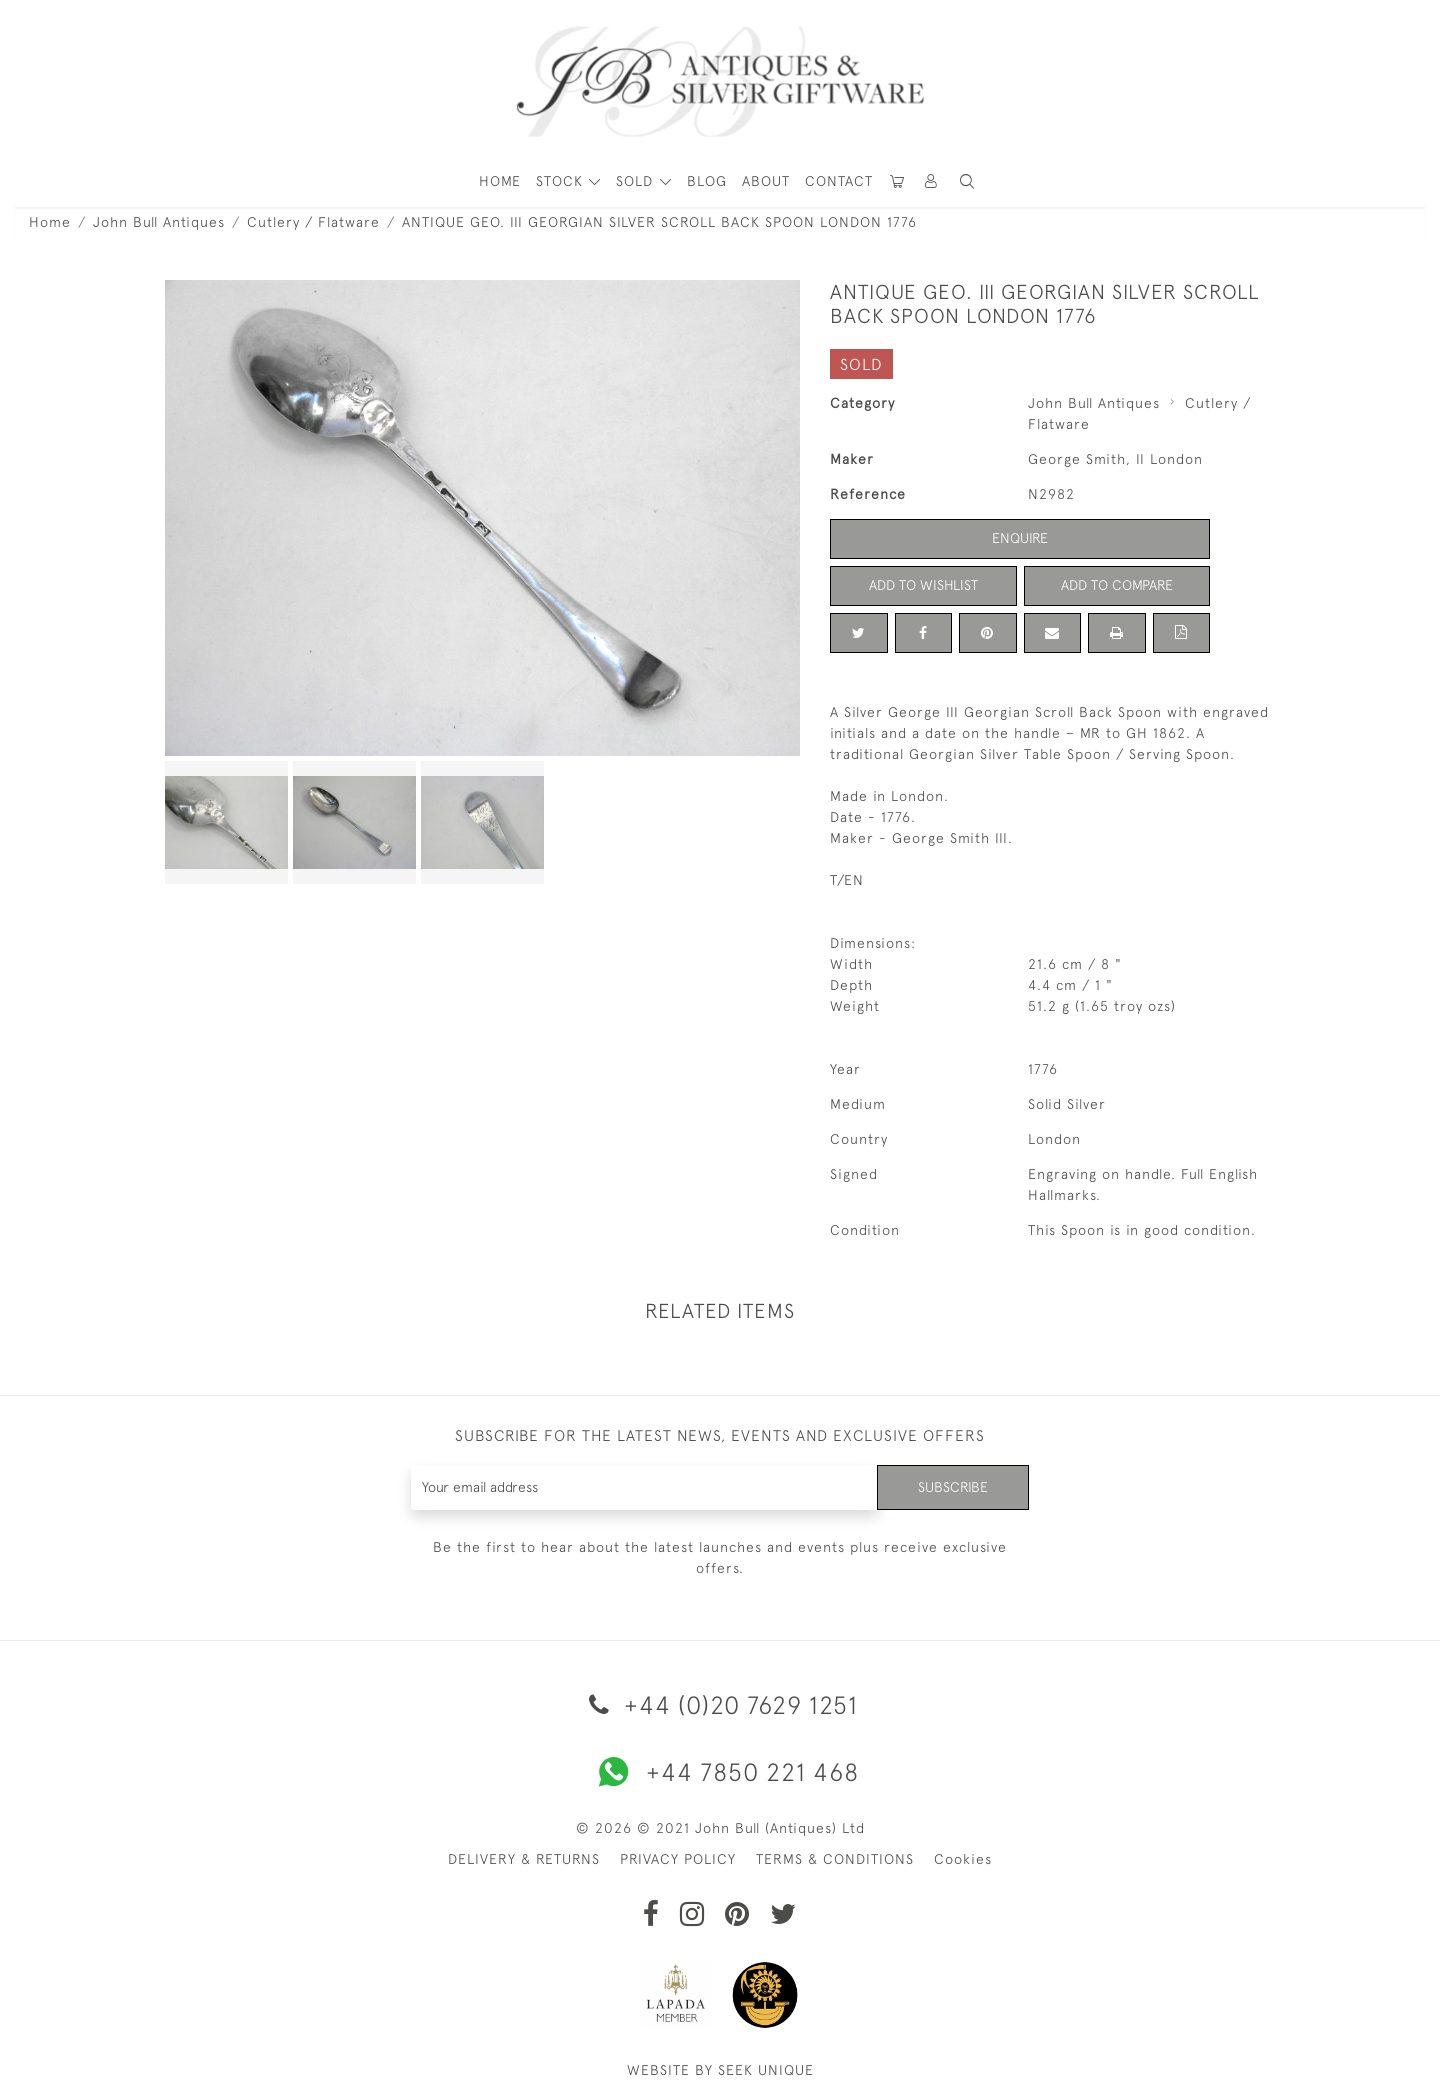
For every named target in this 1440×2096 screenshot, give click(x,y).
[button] (932, 181)
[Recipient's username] (644, 1487)
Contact (839, 181)
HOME (500, 181)
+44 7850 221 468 (720, 1772)
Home (50, 222)
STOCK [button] (562, 181)
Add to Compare (1117, 585)
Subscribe (953, 1487)
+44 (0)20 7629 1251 (720, 1704)
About (766, 181)
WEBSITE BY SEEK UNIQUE (720, 2070)
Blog (707, 181)
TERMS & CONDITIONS (835, 1859)
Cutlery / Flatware (313, 222)
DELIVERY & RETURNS (524, 1859)
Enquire (1020, 538)
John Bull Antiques (159, 222)
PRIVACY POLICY (678, 1859)
